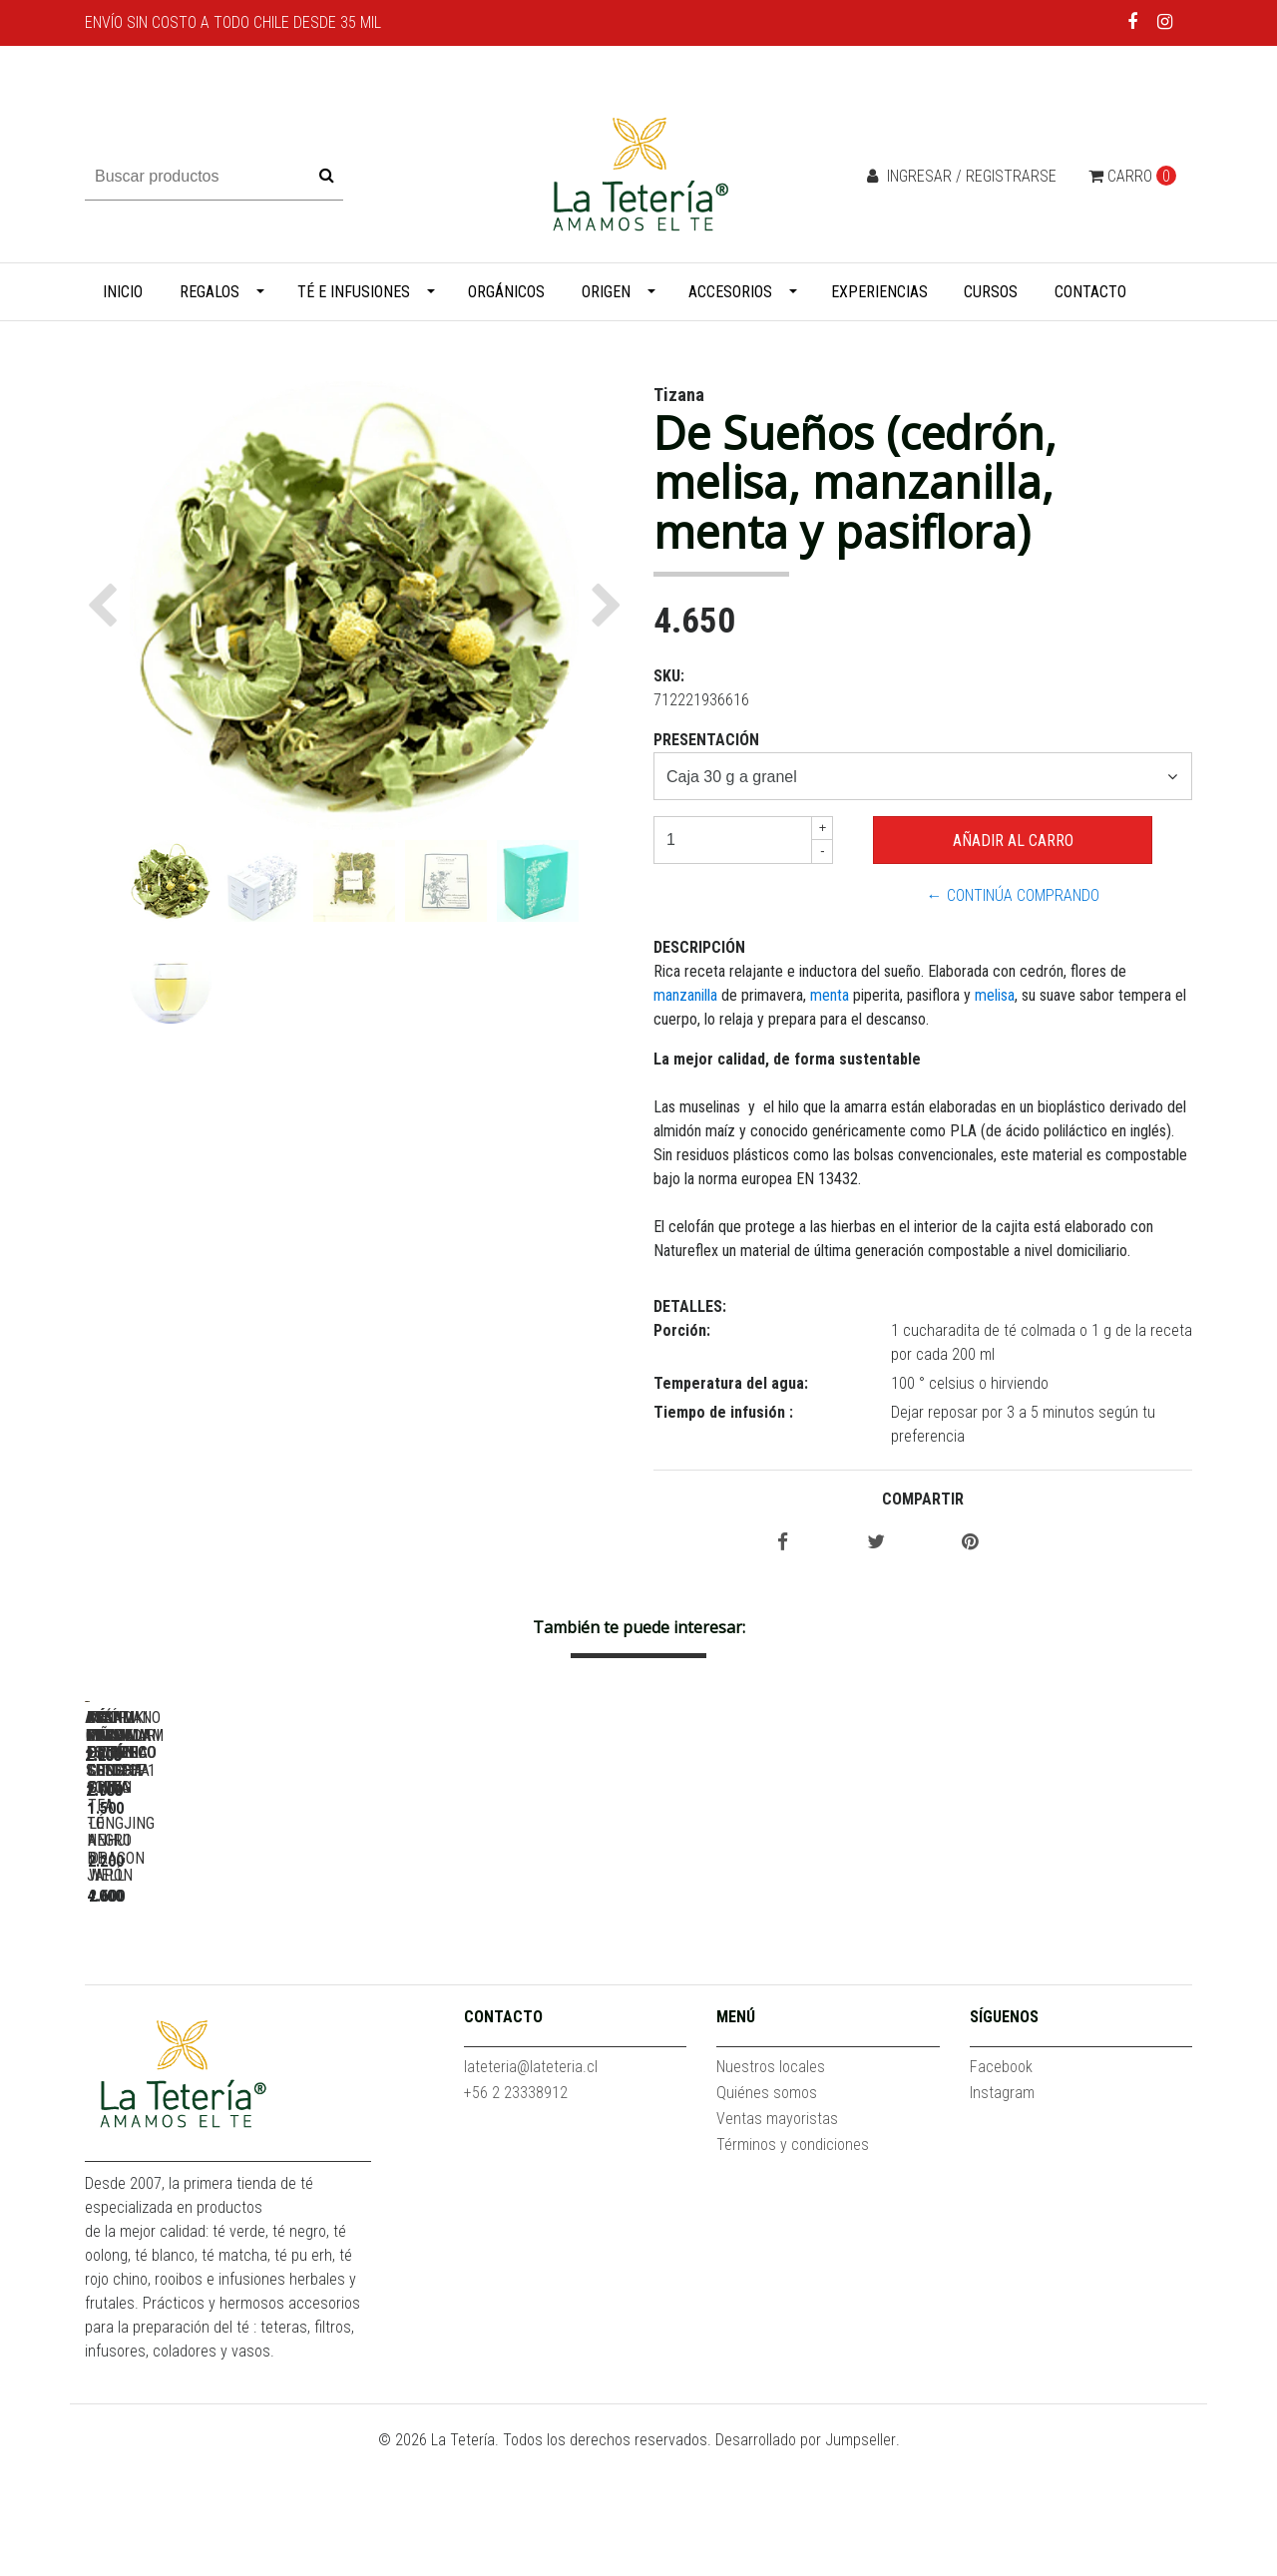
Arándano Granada (783, 1981)
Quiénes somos (766, 2216)
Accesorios (730, 291)
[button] (107, 605)
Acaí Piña (224, 1981)
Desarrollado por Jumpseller (805, 2563)
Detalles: (689, 1306)
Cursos (991, 291)
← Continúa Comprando (1013, 895)
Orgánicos (506, 291)
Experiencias (879, 291)
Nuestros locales (770, 2190)
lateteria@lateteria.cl (531, 2190)
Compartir (923, 1499)
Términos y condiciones (792, 2268)
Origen (606, 291)
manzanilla (687, 995)
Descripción (699, 947)
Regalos (209, 291)
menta (829, 995)
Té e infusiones (353, 291)
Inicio (123, 291)
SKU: (668, 675)
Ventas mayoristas (777, 2242)
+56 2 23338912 (516, 2216)
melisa (995, 995)
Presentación (706, 739)
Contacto (1090, 291)
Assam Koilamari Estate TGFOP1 (1062, 1981)
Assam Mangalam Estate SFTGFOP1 (504, 1981)
